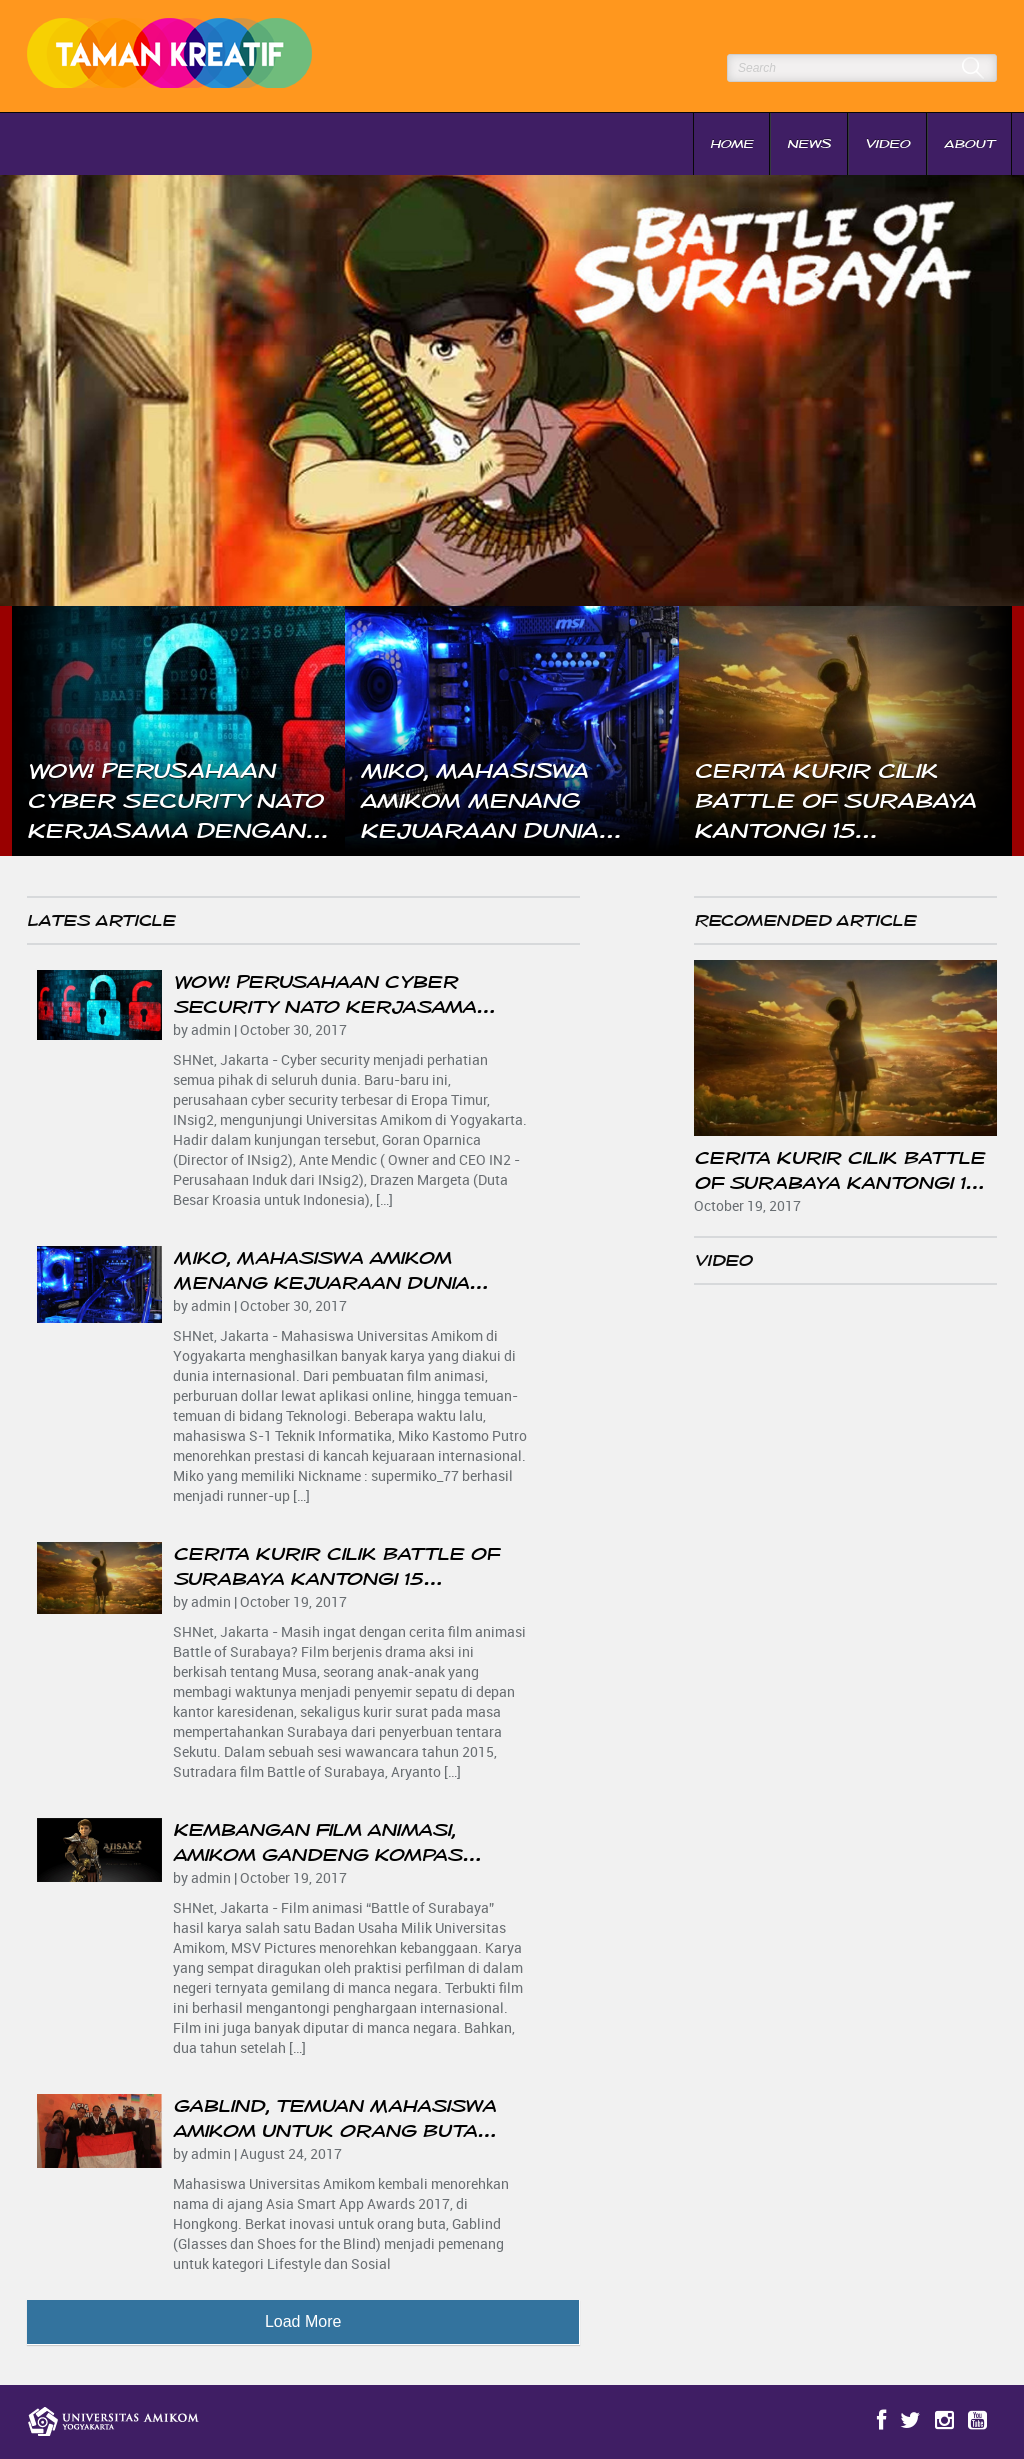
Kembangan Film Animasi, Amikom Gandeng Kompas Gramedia (317, 1855)
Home (731, 144)
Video (887, 144)
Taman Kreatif (178, 56)
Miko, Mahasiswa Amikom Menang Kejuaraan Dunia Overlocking (321, 1283)
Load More (303, 2321)
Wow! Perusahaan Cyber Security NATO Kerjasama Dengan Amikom (324, 1007)
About (969, 144)
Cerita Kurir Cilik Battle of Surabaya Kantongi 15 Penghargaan (336, 1579)
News (809, 144)
